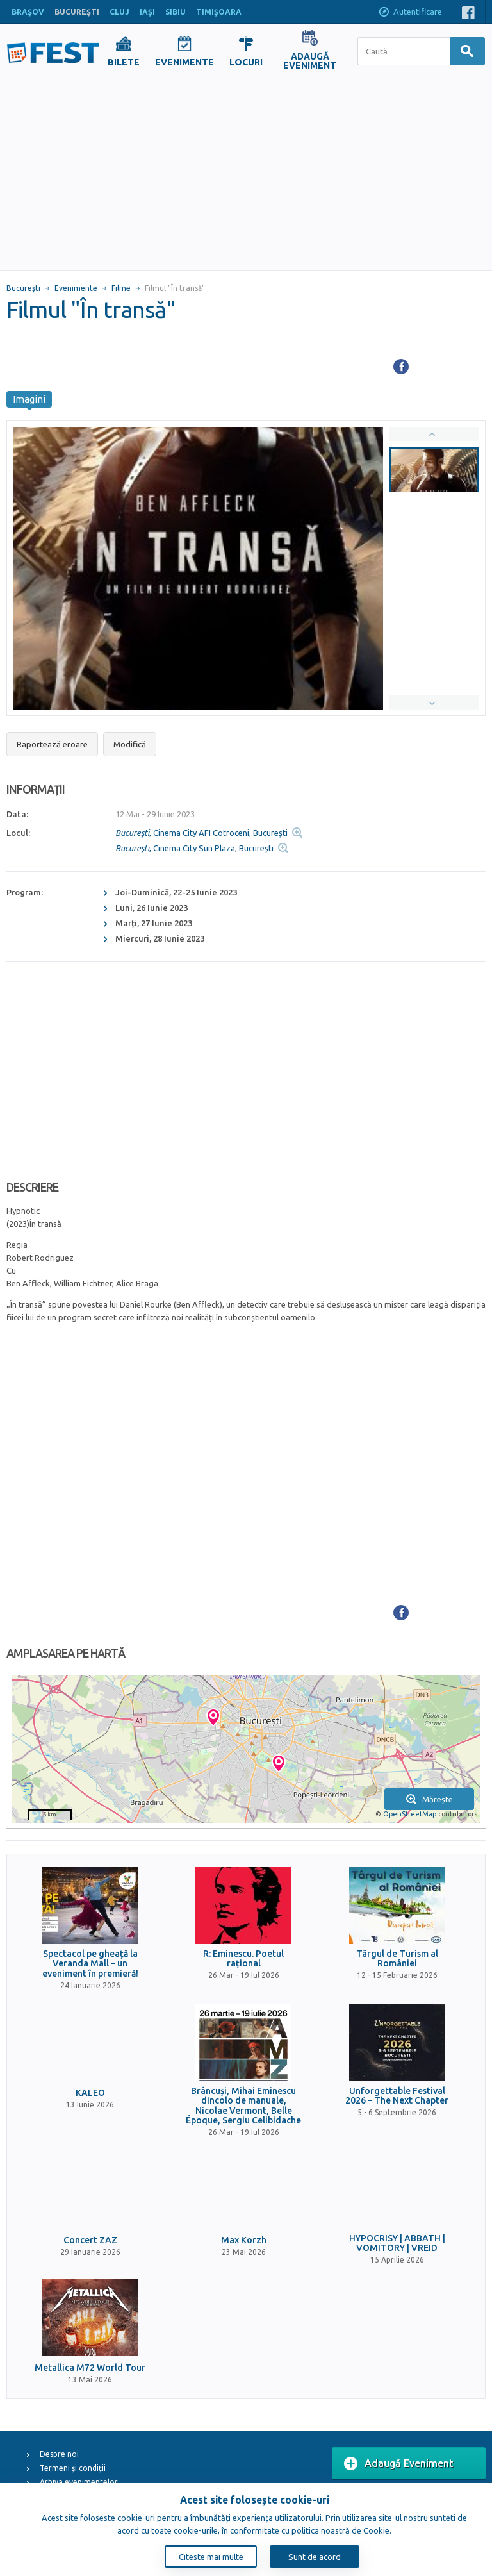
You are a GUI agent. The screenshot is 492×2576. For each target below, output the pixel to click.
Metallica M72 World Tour (90, 2368)
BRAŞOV (28, 12)
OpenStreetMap (409, 1814)
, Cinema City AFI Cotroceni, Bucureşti (201, 832)
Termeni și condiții (73, 2468)
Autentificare (410, 12)
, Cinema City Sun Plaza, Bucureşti (194, 847)
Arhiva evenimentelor (79, 2482)
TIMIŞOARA (219, 12)
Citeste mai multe (211, 2556)
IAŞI (147, 12)
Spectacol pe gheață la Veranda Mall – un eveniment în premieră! (90, 1964)
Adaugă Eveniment (399, 2464)
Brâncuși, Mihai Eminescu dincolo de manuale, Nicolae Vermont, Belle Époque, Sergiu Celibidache (243, 2105)
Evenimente (75, 288)
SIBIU (175, 12)
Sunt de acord (314, 2556)
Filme (121, 288)
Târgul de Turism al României (397, 1958)
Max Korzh (243, 2240)
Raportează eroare (52, 744)
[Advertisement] (246, 174)
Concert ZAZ (90, 2240)
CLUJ (119, 12)
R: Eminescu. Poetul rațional (243, 1958)
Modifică (129, 744)
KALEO (90, 2093)
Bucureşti (23, 288)
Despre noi (59, 2454)
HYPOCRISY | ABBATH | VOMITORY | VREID (397, 2243)
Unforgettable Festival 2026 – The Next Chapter (396, 2096)
